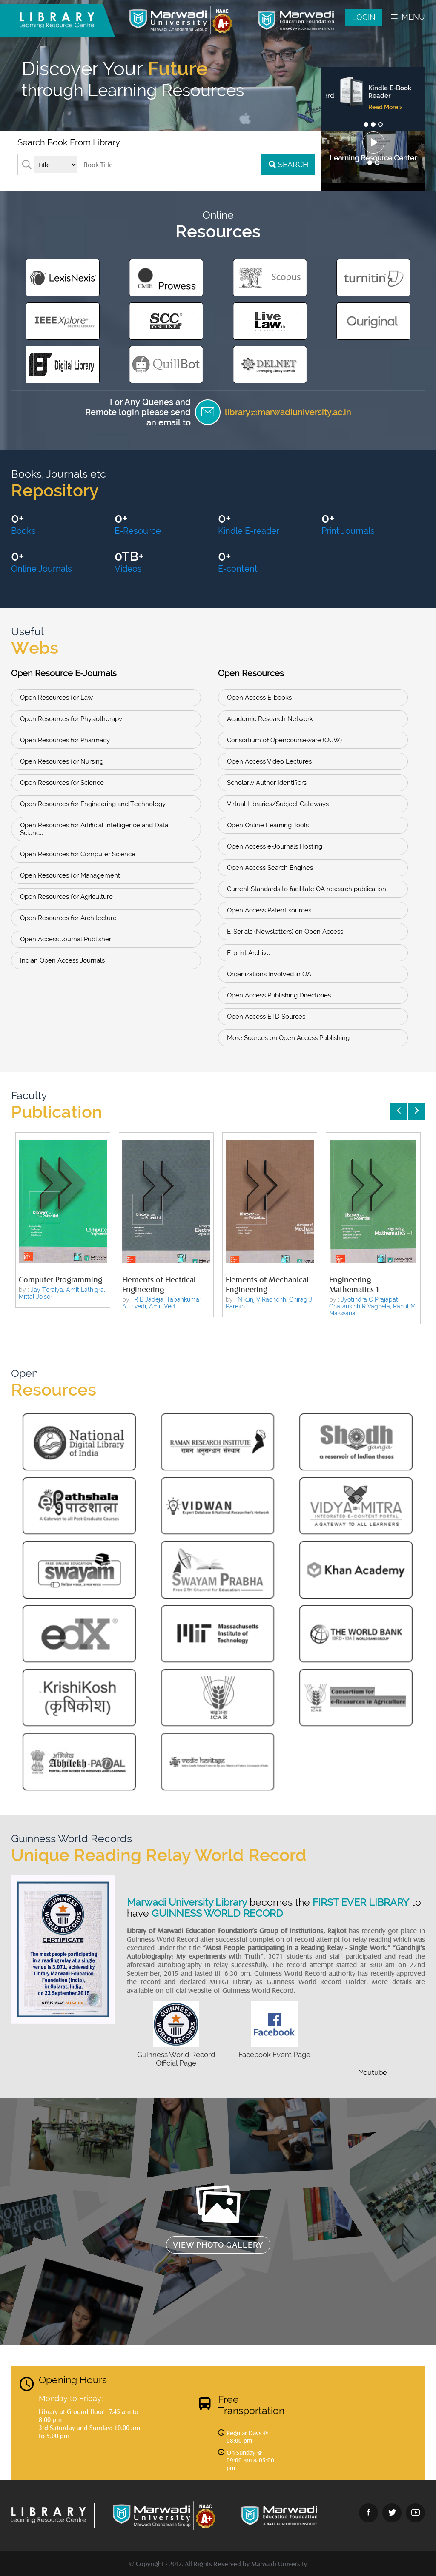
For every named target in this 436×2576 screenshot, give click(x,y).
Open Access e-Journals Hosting (274, 846)
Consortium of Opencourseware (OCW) (284, 740)
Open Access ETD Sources (266, 1016)
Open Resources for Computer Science (77, 854)
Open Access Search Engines (270, 868)
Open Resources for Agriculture (66, 896)
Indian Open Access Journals (62, 960)
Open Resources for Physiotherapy (71, 719)
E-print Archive (248, 953)
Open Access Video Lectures (269, 761)
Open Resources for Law (56, 697)
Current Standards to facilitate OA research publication (306, 889)
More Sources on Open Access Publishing (288, 1038)
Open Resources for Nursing (61, 761)
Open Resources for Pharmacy (65, 740)
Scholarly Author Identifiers (267, 782)
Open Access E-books (259, 697)
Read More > (376, 107)
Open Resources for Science (62, 782)
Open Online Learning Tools (268, 825)
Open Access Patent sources (269, 910)
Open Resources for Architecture (68, 918)
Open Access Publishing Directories (279, 995)
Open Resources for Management (70, 875)
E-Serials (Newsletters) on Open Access (285, 931)
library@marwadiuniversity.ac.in (288, 412)
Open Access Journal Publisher (65, 939)
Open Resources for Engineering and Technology (93, 804)
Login (364, 17)
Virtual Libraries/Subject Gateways (278, 804)
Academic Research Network (270, 719)
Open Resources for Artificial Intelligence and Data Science (94, 829)
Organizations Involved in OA (269, 974)
